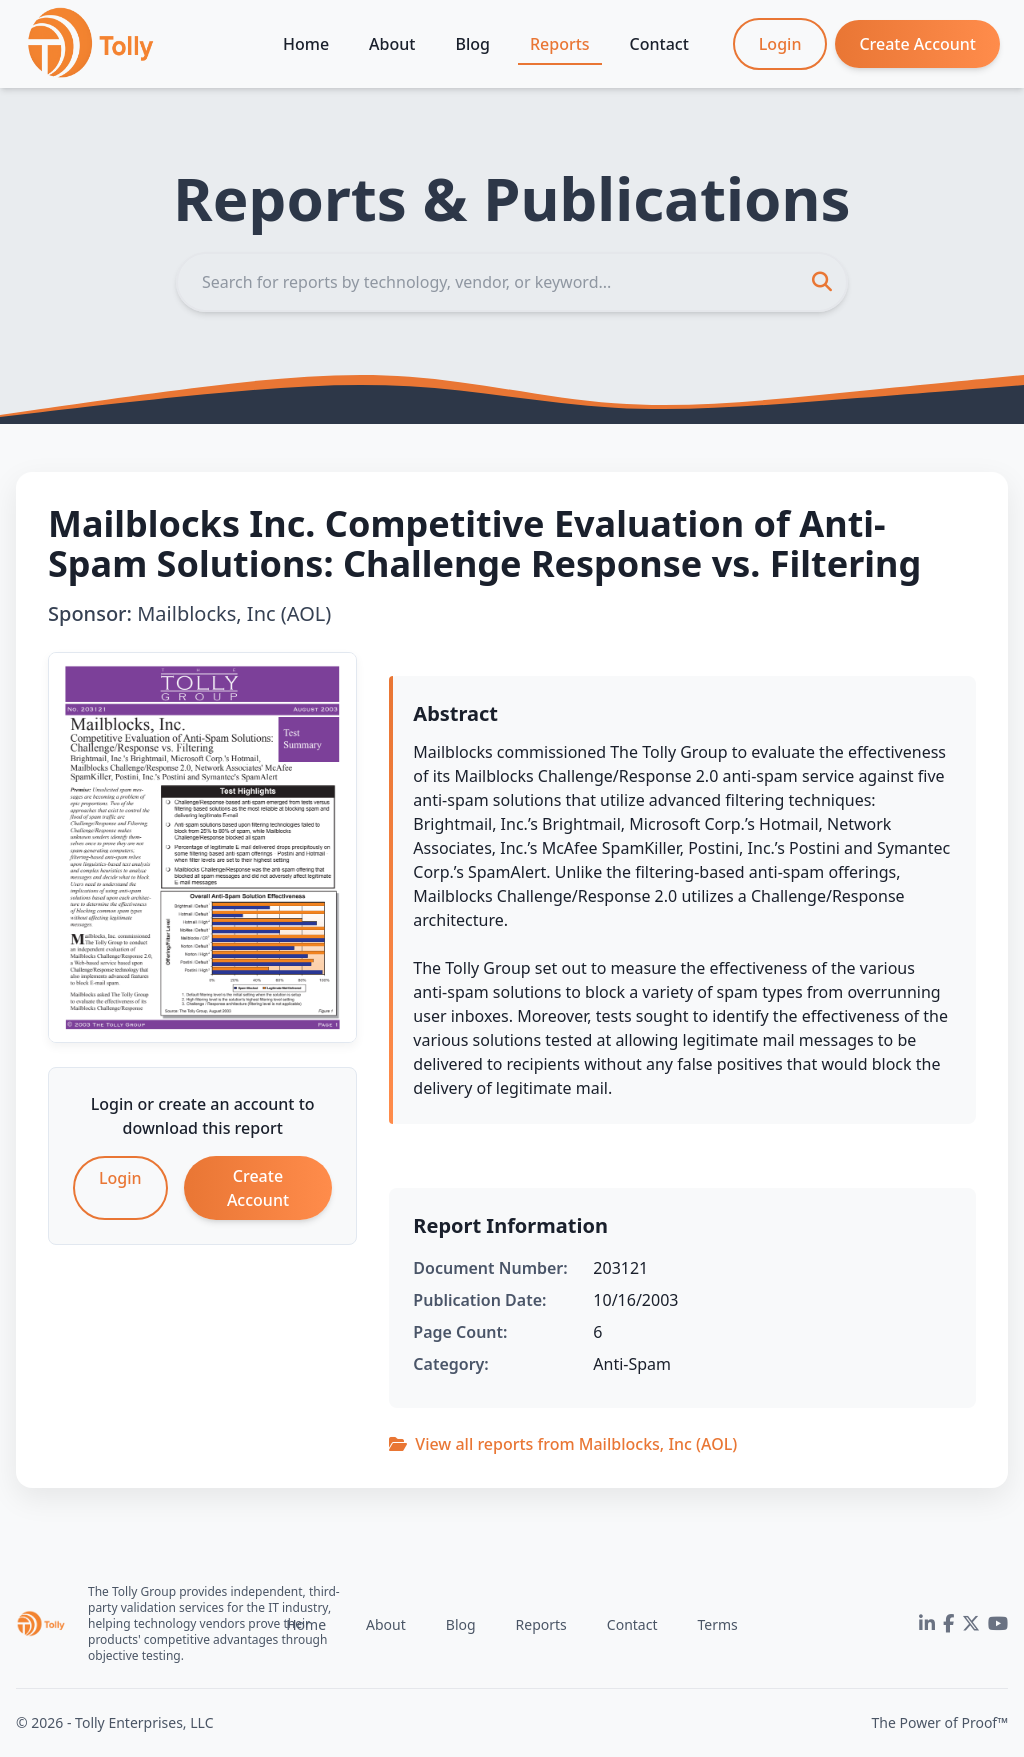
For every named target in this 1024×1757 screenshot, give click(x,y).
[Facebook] (948, 1624)
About (392, 44)
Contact (659, 44)
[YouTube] (998, 1624)
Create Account (917, 44)
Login (780, 44)
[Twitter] (971, 1624)
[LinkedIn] (927, 1624)
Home (306, 44)
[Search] (512, 282)
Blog (472, 44)
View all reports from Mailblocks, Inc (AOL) (563, 1444)
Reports (560, 44)
